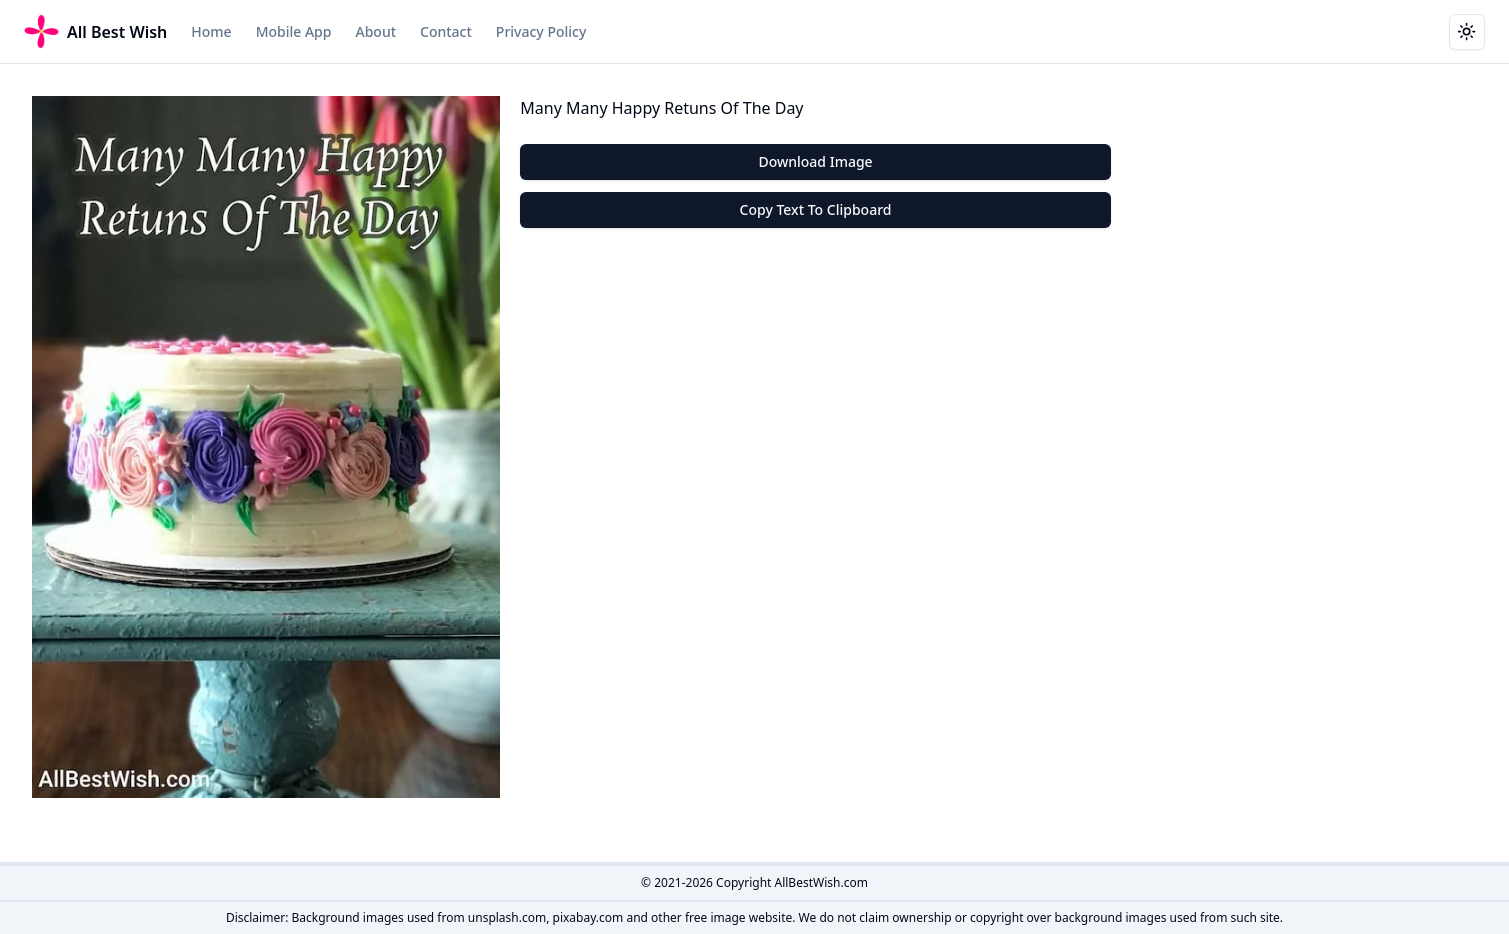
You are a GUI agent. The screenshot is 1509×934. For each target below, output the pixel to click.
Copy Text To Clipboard (816, 209)
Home (211, 31)
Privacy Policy (541, 31)
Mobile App (294, 31)
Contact (446, 31)
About (375, 31)
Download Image (815, 161)
